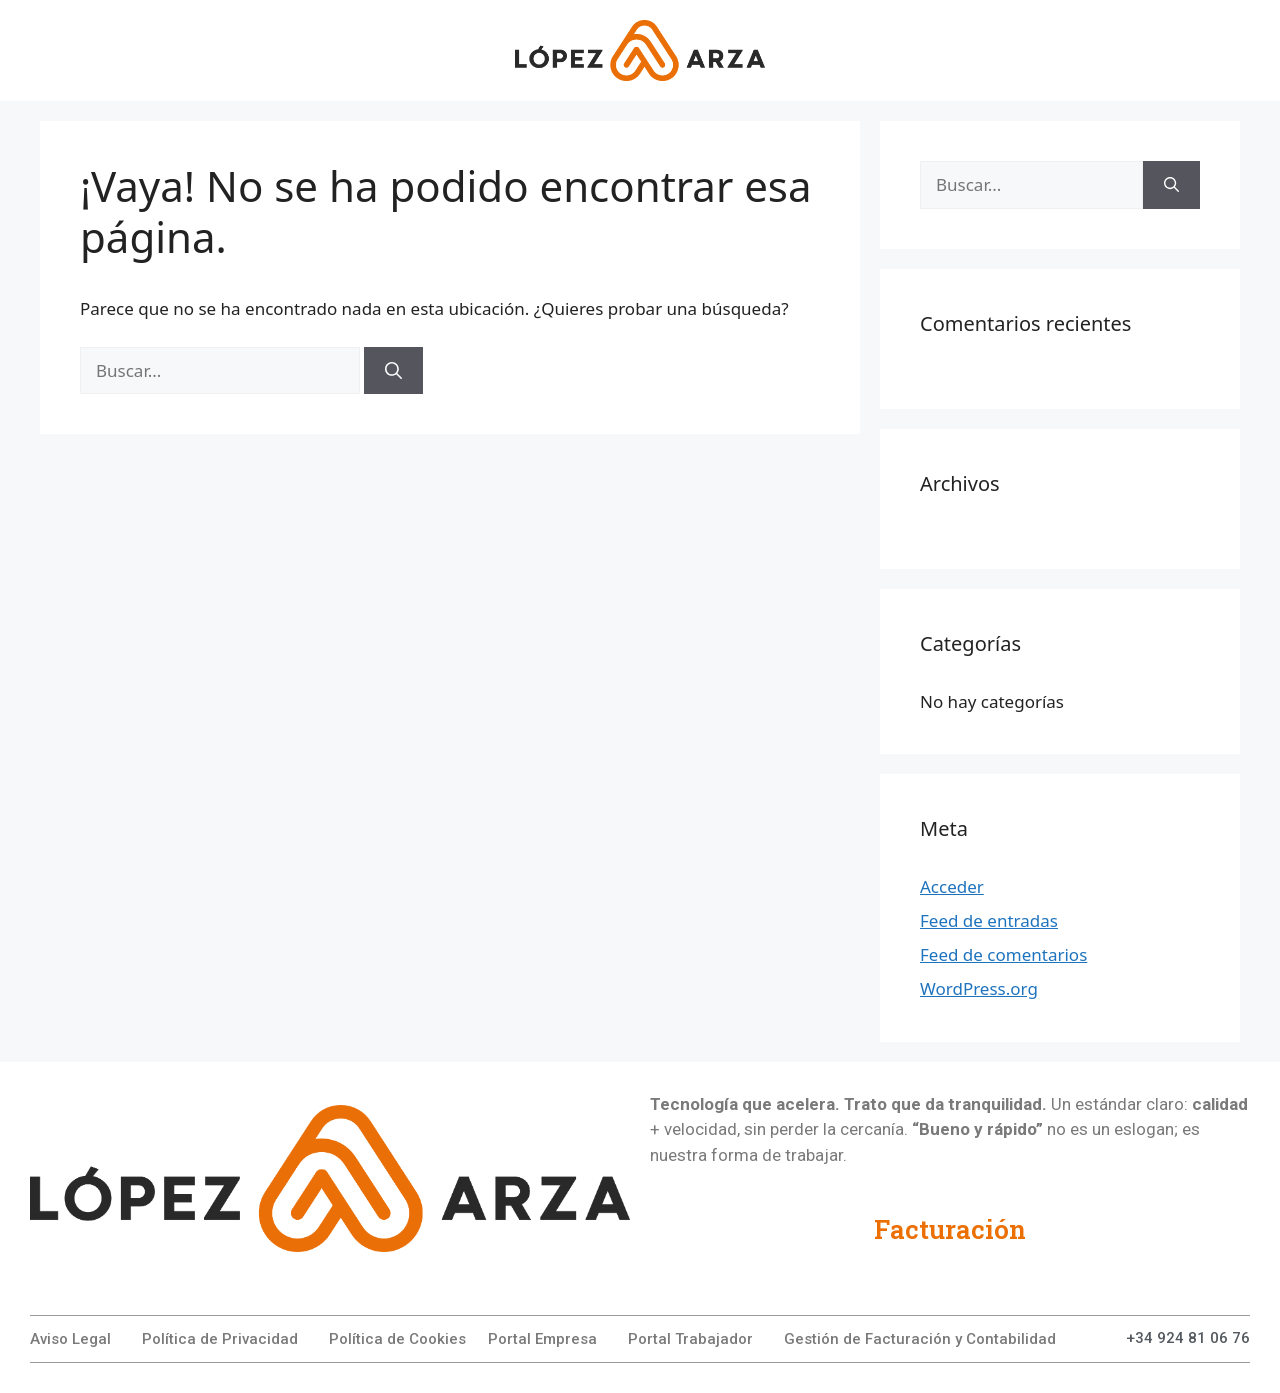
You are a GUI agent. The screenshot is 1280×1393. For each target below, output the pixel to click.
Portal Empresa (542, 1339)
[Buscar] (393, 371)
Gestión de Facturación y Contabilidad (920, 1339)
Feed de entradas (989, 920)
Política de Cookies (397, 1339)
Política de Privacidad (220, 1339)
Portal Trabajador (690, 1339)
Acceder (952, 886)
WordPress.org (979, 988)
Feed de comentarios (1003, 954)
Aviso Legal (70, 1339)
